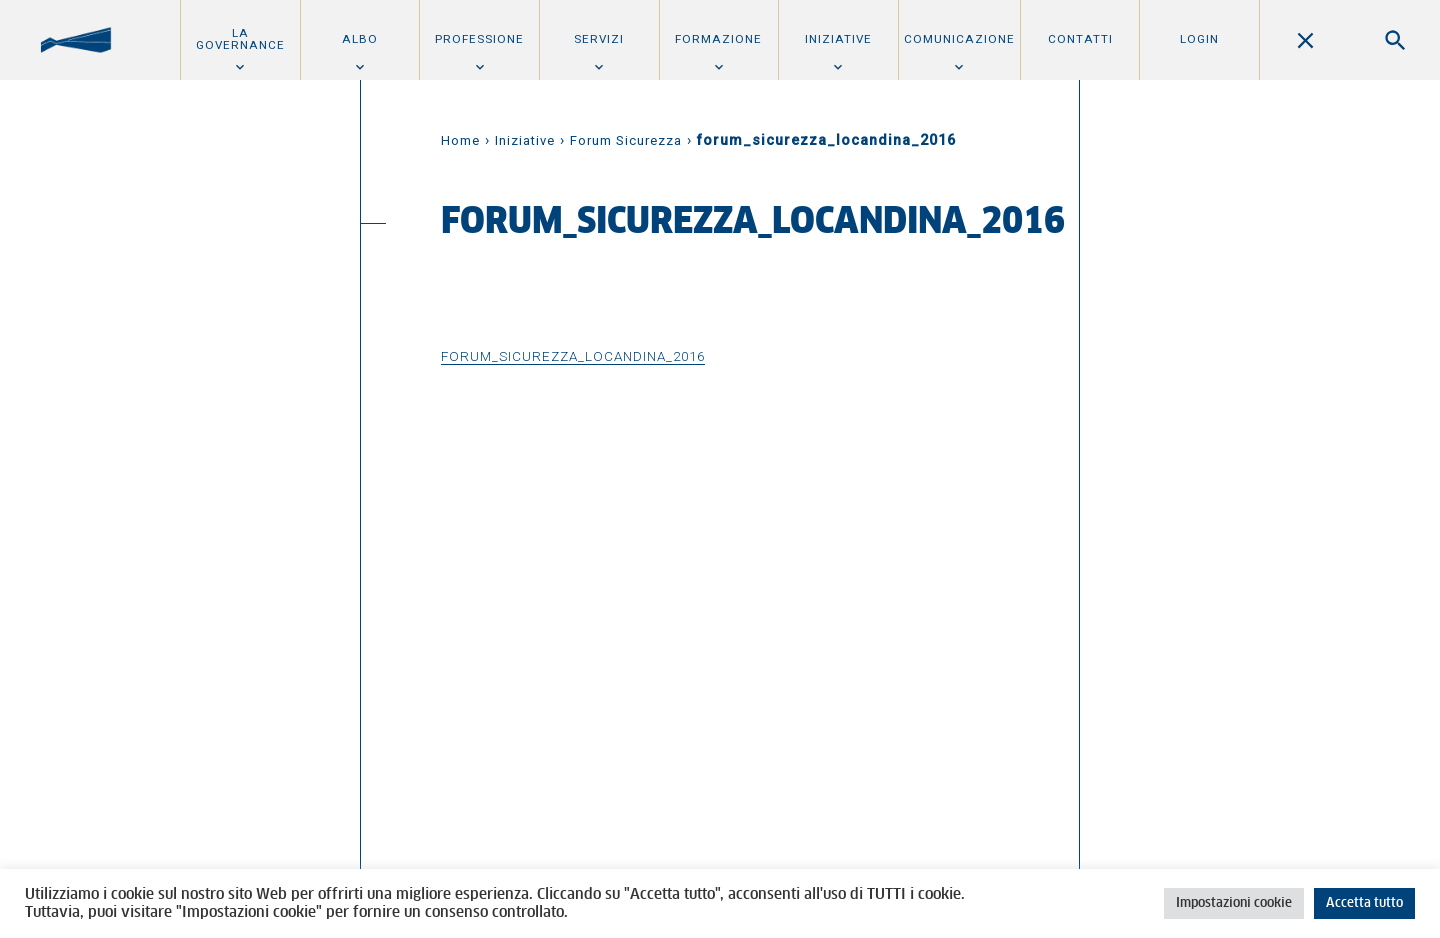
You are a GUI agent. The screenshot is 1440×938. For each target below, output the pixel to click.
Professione (479, 39)
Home (460, 140)
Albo (360, 39)
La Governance (240, 39)
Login (1199, 39)
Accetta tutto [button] (1364, 903)
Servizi (599, 39)
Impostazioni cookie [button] (1234, 903)
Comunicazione (959, 39)
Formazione (718, 39)
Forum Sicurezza (626, 140)
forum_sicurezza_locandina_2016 (573, 356)
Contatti (1080, 39)
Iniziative (838, 39)
